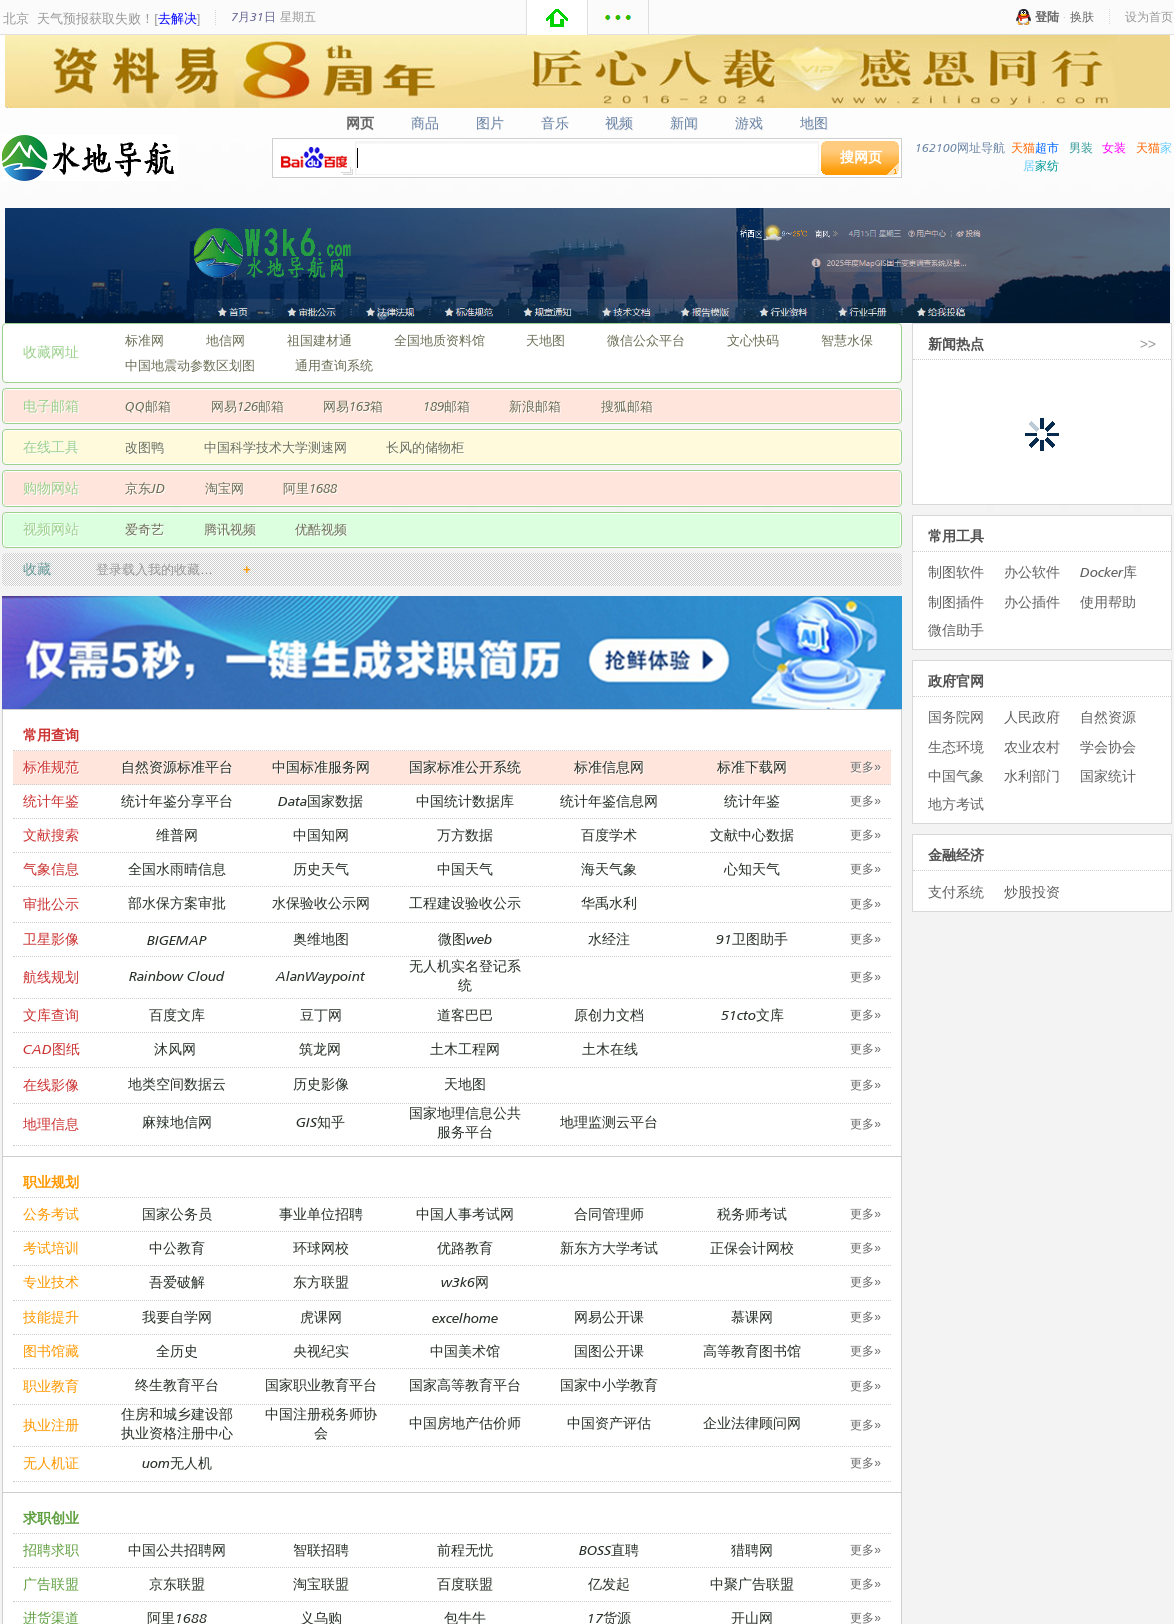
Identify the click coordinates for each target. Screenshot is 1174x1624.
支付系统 (956, 891)
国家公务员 (177, 1213)
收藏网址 (51, 351)
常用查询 (51, 734)
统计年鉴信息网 (609, 800)
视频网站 (51, 528)
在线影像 (51, 1084)
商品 (424, 123)
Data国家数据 (320, 800)
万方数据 (465, 834)
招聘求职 (51, 1549)
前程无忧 (465, 1549)
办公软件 (1032, 571)
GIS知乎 (320, 1121)
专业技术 (51, 1281)
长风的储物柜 (425, 447)
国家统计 (1108, 775)
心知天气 (752, 868)
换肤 (1082, 16)
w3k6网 (465, 1281)
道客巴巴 (465, 1014)
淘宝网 (224, 488)
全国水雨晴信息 (177, 868)
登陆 (1047, 16)
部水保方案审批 (177, 902)
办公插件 (1032, 601)
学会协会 (1108, 746)
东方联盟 (321, 1281)
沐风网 (175, 1048)
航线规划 (51, 976)
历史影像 (321, 1083)
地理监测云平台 (609, 1121)
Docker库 (1108, 571)
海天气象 (609, 868)
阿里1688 (310, 488)
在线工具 (51, 446)
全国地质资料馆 (439, 340)
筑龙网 (320, 1048)
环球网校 (321, 1247)
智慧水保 (847, 340)
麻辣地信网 (177, 1121)
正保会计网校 (752, 1247)
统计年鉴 (51, 800)
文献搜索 (51, 834)
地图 (814, 123)
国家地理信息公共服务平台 (465, 1122)
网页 (359, 123)
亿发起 (609, 1583)
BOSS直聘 (609, 1549)
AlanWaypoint (320, 975)
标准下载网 (752, 766)
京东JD (145, 488)
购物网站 (51, 487)
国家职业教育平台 (321, 1384)
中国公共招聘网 (177, 1549)
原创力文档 (609, 1014)
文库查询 (51, 1014)
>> (1148, 343)
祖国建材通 (319, 340)
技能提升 (51, 1316)
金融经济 (956, 854)
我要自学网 (177, 1316)
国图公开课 (609, 1350)
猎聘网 (752, 1549)
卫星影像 (51, 938)
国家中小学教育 (609, 1384)
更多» (865, 766)
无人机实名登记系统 (465, 975)
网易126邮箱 (247, 406)
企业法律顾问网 (752, 1422)
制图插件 (956, 601)
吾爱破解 (177, 1281)
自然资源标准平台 (177, 766)
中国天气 (465, 868)
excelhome (465, 1317)
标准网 (144, 340)
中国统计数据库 (465, 800)
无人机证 (51, 1462)
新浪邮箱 (535, 406)
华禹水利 (609, 902)
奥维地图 (321, 938)
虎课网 (321, 1316)
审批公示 (51, 903)
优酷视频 (321, 529)
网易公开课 (609, 1316)
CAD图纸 (51, 1048)
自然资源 (1108, 716)
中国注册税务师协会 (321, 1423)
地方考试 (956, 803)
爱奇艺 (144, 529)
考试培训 (51, 1247)
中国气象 (956, 775)
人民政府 (1032, 716)
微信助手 (956, 629)
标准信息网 (609, 766)
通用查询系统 (334, 365)
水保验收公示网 (321, 902)
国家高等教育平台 (465, 1384)
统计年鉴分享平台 (177, 800)
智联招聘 (321, 1549)
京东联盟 (177, 1583)
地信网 (225, 340)
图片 (489, 123)
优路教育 (465, 1247)
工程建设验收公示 (465, 902)
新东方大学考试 (609, 1247)
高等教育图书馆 (752, 1350)
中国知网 (321, 834)
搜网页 (861, 156)
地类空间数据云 (177, 1083)
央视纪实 (321, 1350)
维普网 (177, 834)
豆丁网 (321, 1014)
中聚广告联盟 (752, 1583)
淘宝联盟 (321, 1583)
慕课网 (752, 1316)
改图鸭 (144, 447)
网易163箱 (353, 406)
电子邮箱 (51, 405)
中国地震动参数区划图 (190, 365)
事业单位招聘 (321, 1213)
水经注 (609, 938)
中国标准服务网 (321, 766)
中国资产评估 (609, 1422)
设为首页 (1149, 16)
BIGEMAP (177, 939)
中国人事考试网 (465, 1213)
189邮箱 (446, 406)
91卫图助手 (752, 938)
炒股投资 (1032, 891)
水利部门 (1032, 775)
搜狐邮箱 (627, 406)
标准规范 (51, 766)
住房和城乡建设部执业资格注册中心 (177, 1423)
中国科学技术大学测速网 (275, 447)
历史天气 (321, 868)
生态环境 (956, 746)
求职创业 (51, 1517)
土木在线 (610, 1048)
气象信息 (51, 868)
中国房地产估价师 (465, 1422)
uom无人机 (177, 1462)
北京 (16, 18)
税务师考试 (752, 1213)
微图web (465, 938)
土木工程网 (465, 1048)
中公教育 (177, 1247)
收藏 (37, 568)
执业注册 (51, 1424)
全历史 (177, 1350)
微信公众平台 (646, 340)
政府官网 (956, 680)
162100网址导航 (960, 147)
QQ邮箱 (148, 406)
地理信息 (51, 1123)
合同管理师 (609, 1213)
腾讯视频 (230, 529)
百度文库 (177, 1014)
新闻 (684, 123)
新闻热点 (956, 343)
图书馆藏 (51, 1350)
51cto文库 (752, 1014)
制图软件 (956, 571)
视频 (619, 123)
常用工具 (956, 535)
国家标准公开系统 (465, 766)
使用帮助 (1108, 601)
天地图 (545, 340)
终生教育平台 (177, 1384)
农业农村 (1032, 746)
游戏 (749, 123)
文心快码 (753, 340)
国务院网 (956, 716)
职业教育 (51, 1385)
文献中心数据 (752, 834)
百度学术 (609, 834)
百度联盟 (465, 1583)
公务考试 (51, 1213)
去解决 (177, 18)
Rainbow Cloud (176, 975)
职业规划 (51, 1181)
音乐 (554, 123)
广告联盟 (51, 1583)
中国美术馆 (465, 1350)
